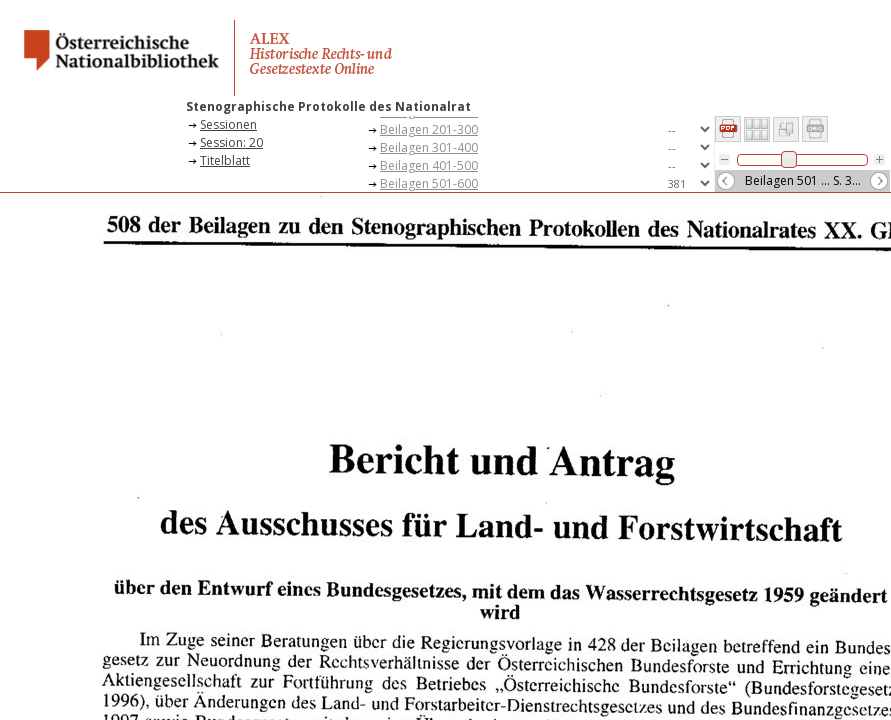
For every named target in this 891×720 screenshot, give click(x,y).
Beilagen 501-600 (429, 183)
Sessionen (228, 124)
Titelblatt (225, 160)
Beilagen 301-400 (429, 147)
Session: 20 (231, 142)
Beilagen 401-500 (429, 165)
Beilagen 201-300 (429, 129)
